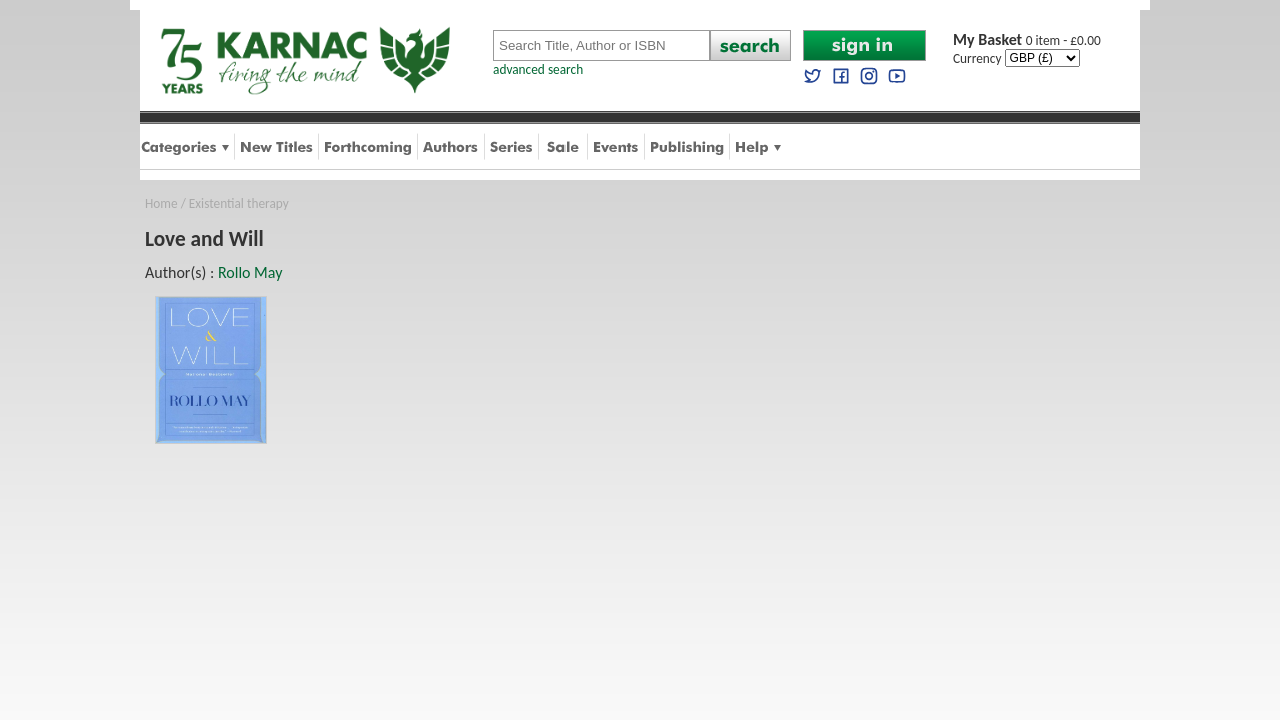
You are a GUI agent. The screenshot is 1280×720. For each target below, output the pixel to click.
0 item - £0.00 (1027, 40)
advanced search (538, 69)
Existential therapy (239, 203)
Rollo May (250, 272)
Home (161, 203)
